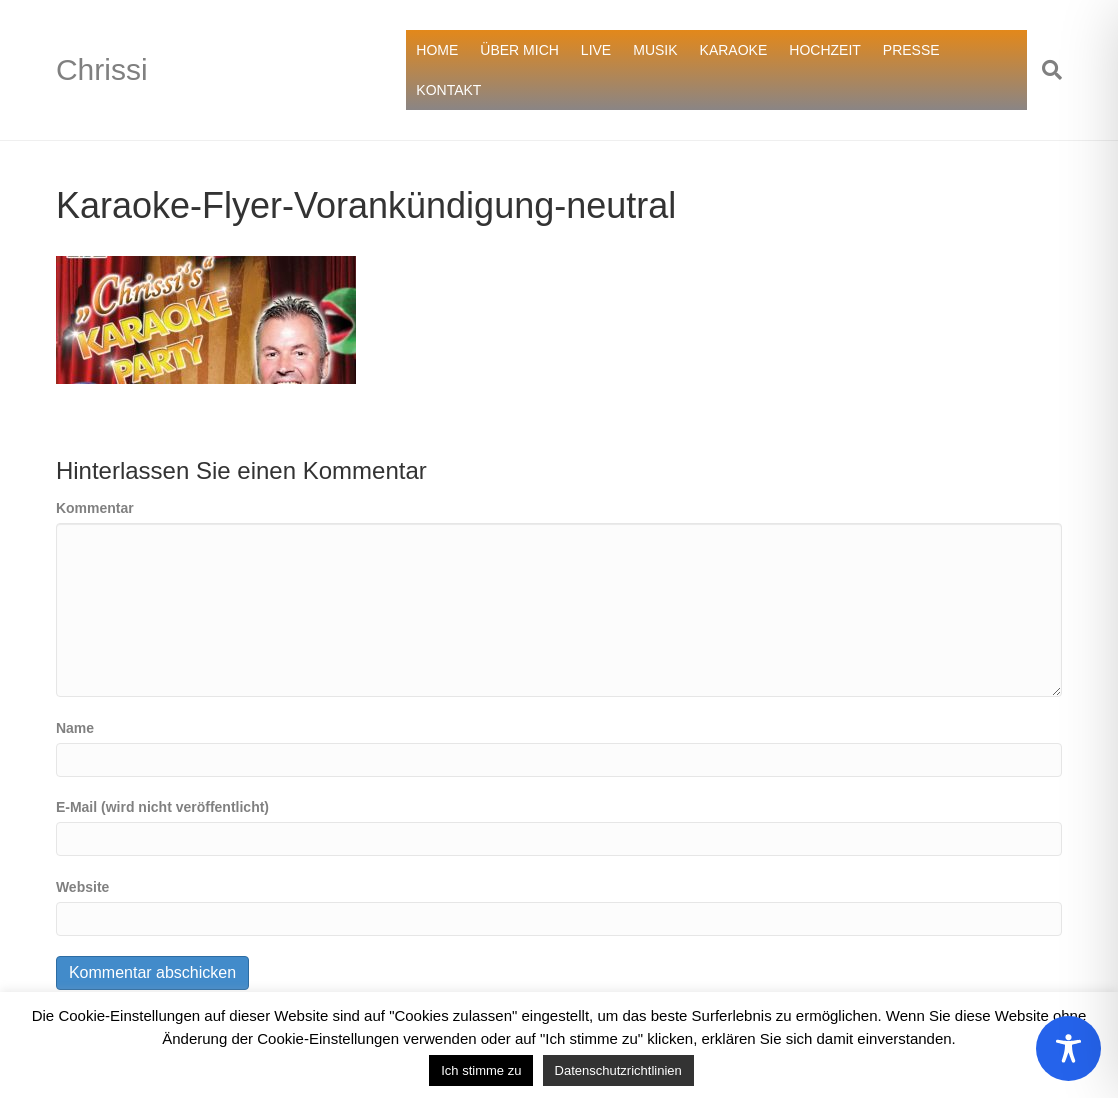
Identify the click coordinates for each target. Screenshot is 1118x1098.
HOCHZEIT (825, 50)
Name (75, 728)
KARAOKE (734, 50)
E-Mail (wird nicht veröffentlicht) (162, 807)
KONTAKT (448, 90)
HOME (437, 50)
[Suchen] (1044, 70)
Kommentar (95, 508)
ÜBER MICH (519, 50)
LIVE (596, 50)
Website (82, 887)
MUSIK (655, 50)
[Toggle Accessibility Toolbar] (1068, 1048)
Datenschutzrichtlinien (618, 1070)
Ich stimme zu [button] (481, 1070)
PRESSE (911, 50)
